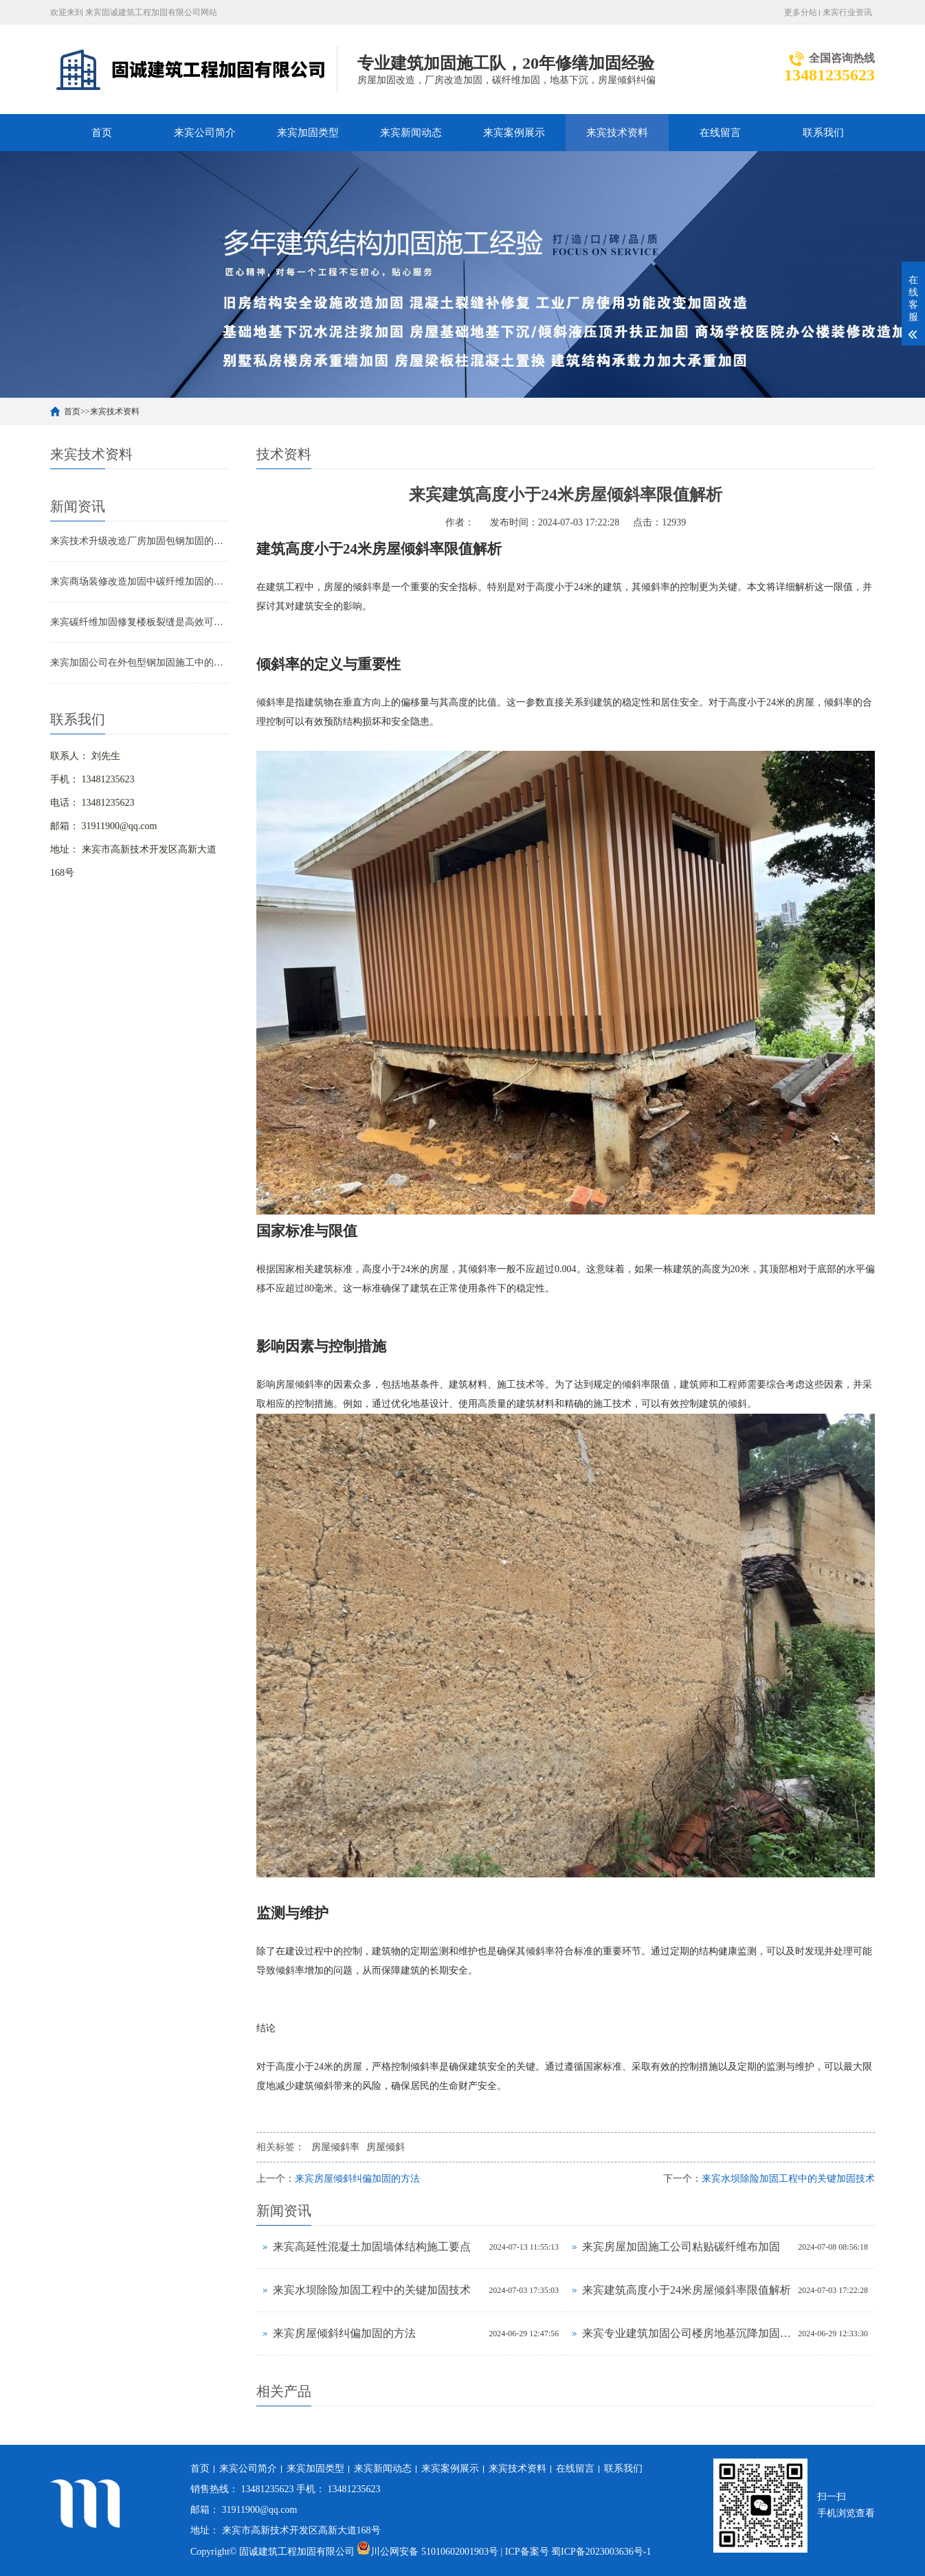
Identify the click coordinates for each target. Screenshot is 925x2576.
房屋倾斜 (385, 2147)
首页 (101, 132)
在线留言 (720, 132)
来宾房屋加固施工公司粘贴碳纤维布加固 (681, 2246)
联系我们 (823, 132)
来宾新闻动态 (411, 132)
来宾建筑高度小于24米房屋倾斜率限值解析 (686, 2290)
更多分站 (800, 12)
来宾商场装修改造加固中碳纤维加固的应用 (139, 581)
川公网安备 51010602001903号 (428, 2551)
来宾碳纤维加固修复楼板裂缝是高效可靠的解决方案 (139, 622)
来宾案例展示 (514, 132)
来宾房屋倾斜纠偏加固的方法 (357, 2178)
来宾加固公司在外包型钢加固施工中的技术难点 (139, 662)
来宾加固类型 (308, 132)
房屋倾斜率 (335, 2147)
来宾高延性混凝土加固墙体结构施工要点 (372, 2246)
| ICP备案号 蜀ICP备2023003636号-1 (575, 2551)
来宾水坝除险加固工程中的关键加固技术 (788, 2178)
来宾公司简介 (205, 132)
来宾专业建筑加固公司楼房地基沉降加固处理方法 (686, 2333)
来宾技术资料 (617, 132)
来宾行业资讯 (847, 12)
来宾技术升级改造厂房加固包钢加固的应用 (139, 541)
